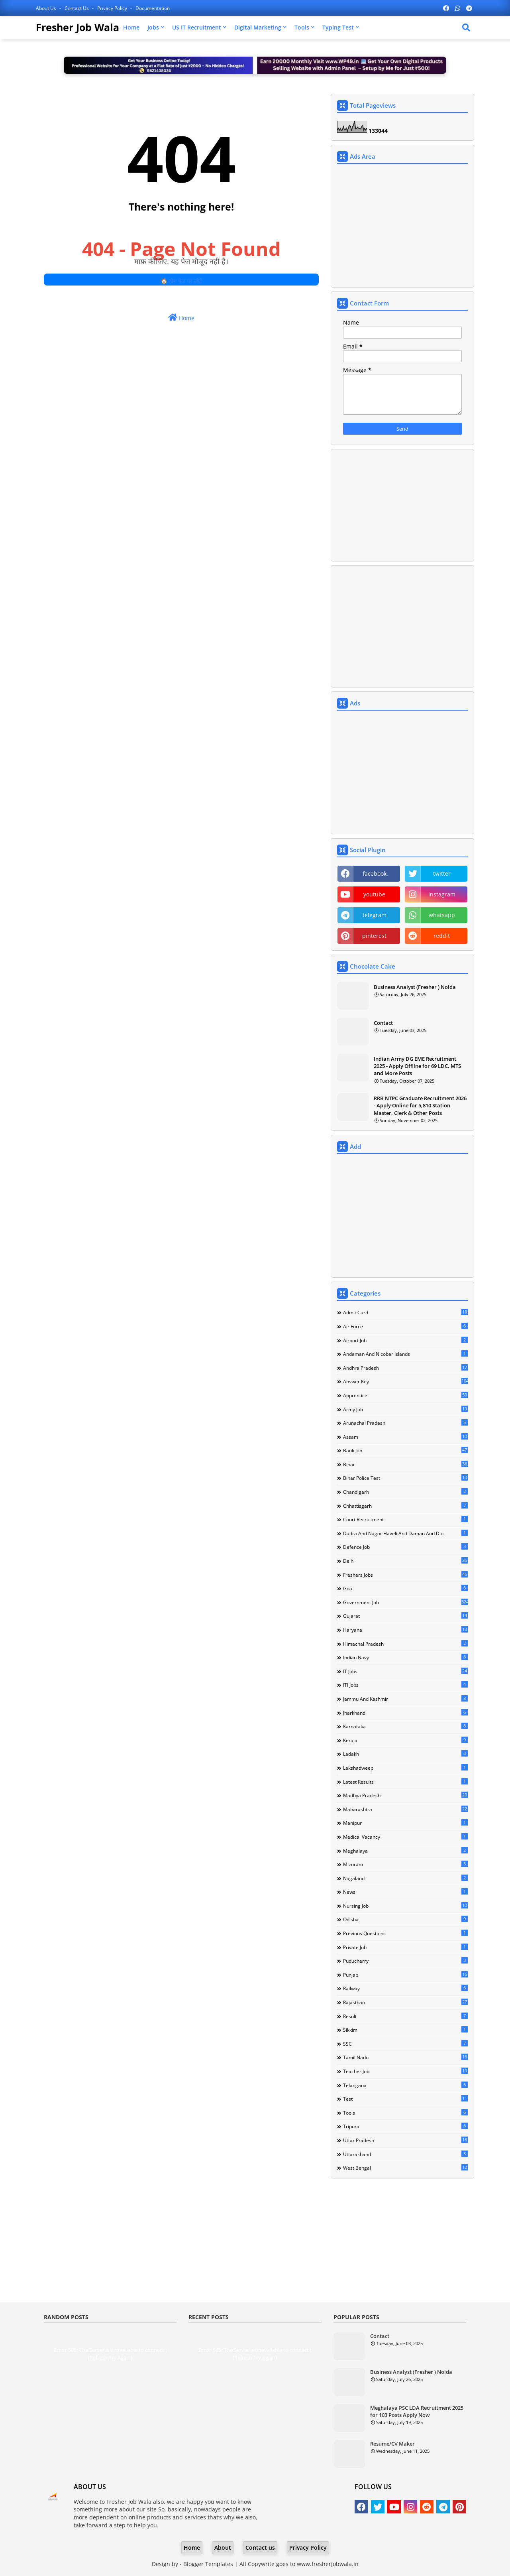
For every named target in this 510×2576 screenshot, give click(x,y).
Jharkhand (405, 1712)
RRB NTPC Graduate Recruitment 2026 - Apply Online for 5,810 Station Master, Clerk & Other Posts (420, 1105)
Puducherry (405, 1960)
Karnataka (405, 1726)
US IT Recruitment (196, 27)
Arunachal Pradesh (405, 1422)
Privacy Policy (112, 8)
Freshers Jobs (405, 1574)
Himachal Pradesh (405, 1643)
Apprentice (405, 1395)
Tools (301, 27)
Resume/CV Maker (392, 2443)
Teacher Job (405, 2071)
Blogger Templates (208, 2564)
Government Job (405, 1602)
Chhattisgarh (405, 1505)
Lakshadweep (405, 1767)
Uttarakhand (405, 2154)
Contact (383, 1022)
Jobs (153, 27)
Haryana (405, 1629)
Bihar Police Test (405, 1477)
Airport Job (405, 1340)
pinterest (374, 935)
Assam (405, 1436)
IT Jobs (405, 1671)
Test (405, 2098)
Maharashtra (405, 1809)
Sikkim (405, 2029)
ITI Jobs (405, 1684)
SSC (405, 2043)
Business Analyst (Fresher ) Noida (415, 987)
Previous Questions (405, 1933)
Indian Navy (405, 1657)
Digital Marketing (257, 27)
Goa (405, 1588)
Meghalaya (405, 1850)
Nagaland (405, 1878)
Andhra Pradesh (405, 1367)
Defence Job (405, 1546)
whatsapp (442, 915)
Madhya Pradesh (405, 1795)
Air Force (405, 1326)
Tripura (405, 2126)
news (405, 1891)
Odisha (405, 1919)
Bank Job (405, 1450)
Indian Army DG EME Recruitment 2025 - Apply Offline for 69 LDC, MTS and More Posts (417, 1066)
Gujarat (405, 1615)
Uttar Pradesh (405, 2140)
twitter (442, 873)
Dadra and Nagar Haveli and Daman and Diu (405, 1533)
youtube (374, 894)
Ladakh (405, 1753)
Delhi (405, 1560)
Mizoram (405, 1864)
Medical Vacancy (405, 1836)
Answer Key (405, 1381)
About (222, 2547)
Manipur (405, 1822)
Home (131, 27)
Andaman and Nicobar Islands (405, 1353)
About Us (46, 8)
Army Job (405, 1409)
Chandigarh (405, 1491)
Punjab (405, 1974)
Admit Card (405, 1312)
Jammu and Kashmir (405, 1698)
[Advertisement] (402, 226)
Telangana (405, 2085)
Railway (405, 1988)
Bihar (405, 1464)
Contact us (77, 8)
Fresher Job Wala (77, 27)
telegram (374, 915)
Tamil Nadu (405, 2057)
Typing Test (338, 27)
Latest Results (405, 1781)
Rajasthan (405, 2002)
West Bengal (405, 2167)
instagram (441, 894)
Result (405, 2016)
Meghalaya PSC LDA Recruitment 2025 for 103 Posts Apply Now (416, 2411)
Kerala (405, 1740)
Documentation (152, 8)
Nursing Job (405, 1905)
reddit (442, 935)
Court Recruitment (405, 1519)
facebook (374, 873)
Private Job (405, 1947)
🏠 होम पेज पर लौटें (181, 281)
